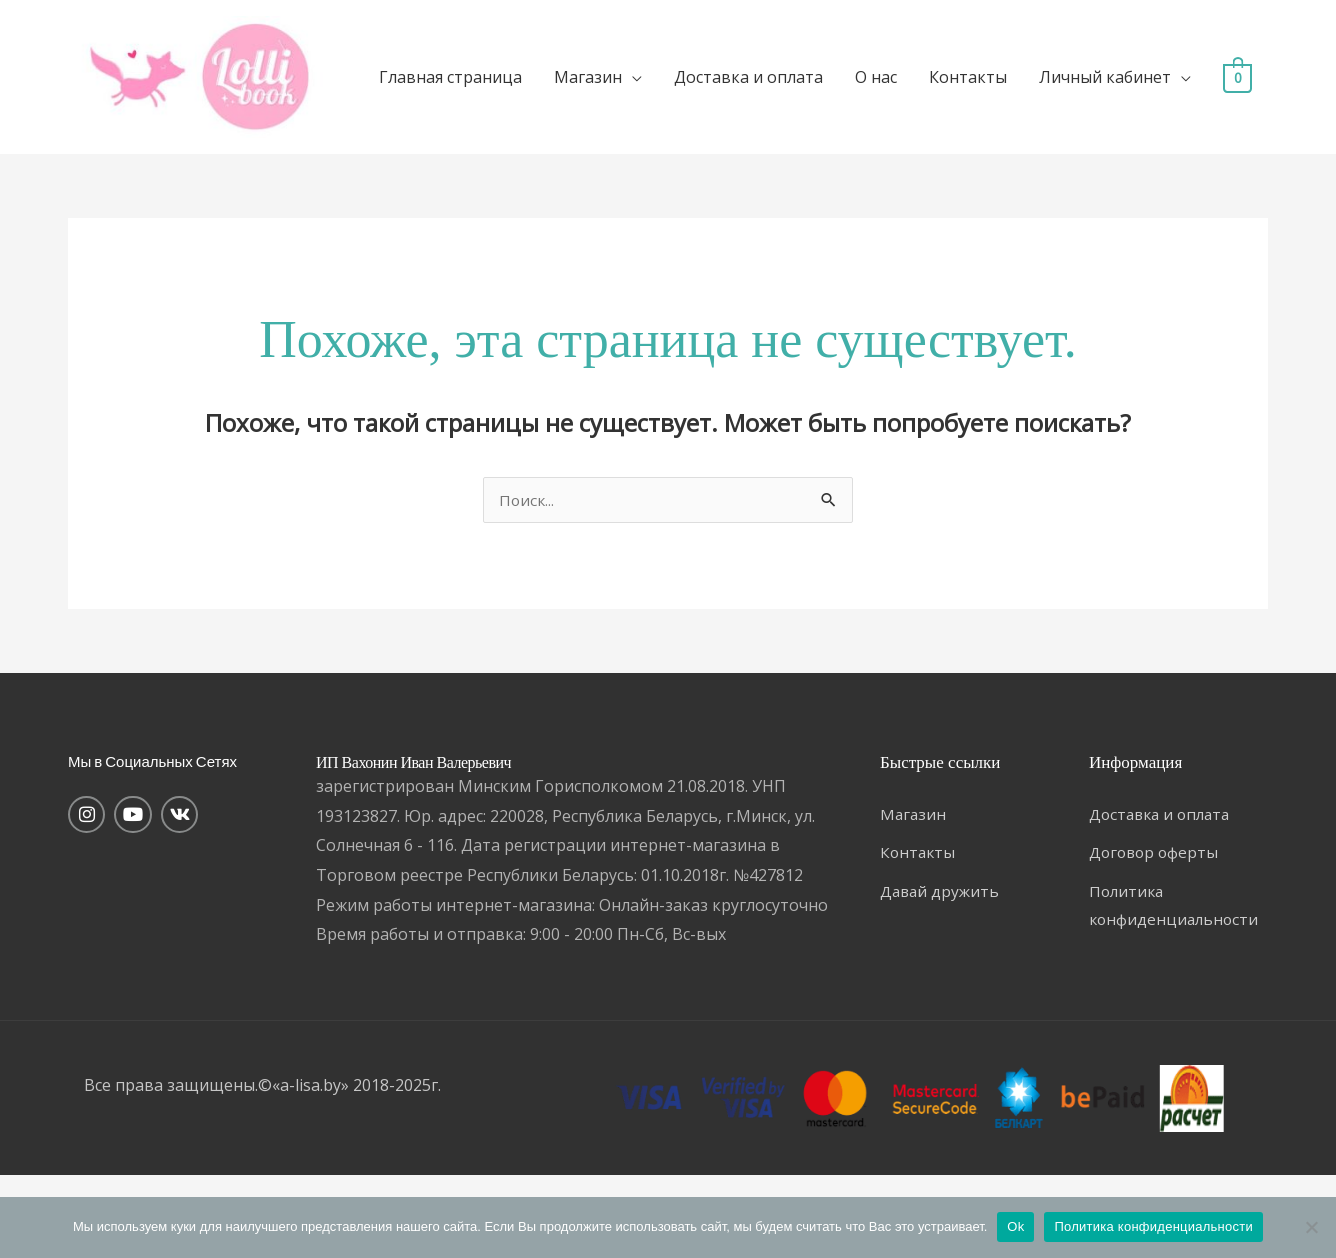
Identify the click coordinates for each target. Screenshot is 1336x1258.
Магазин (649, 86)
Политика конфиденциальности (1153, 1226)
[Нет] (1311, 1227)
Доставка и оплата (809, 86)
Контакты (1029, 86)
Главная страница (511, 86)
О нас (937, 86)
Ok (1015, 1226)
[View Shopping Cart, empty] (98, 187)
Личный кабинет (1166, 86)
